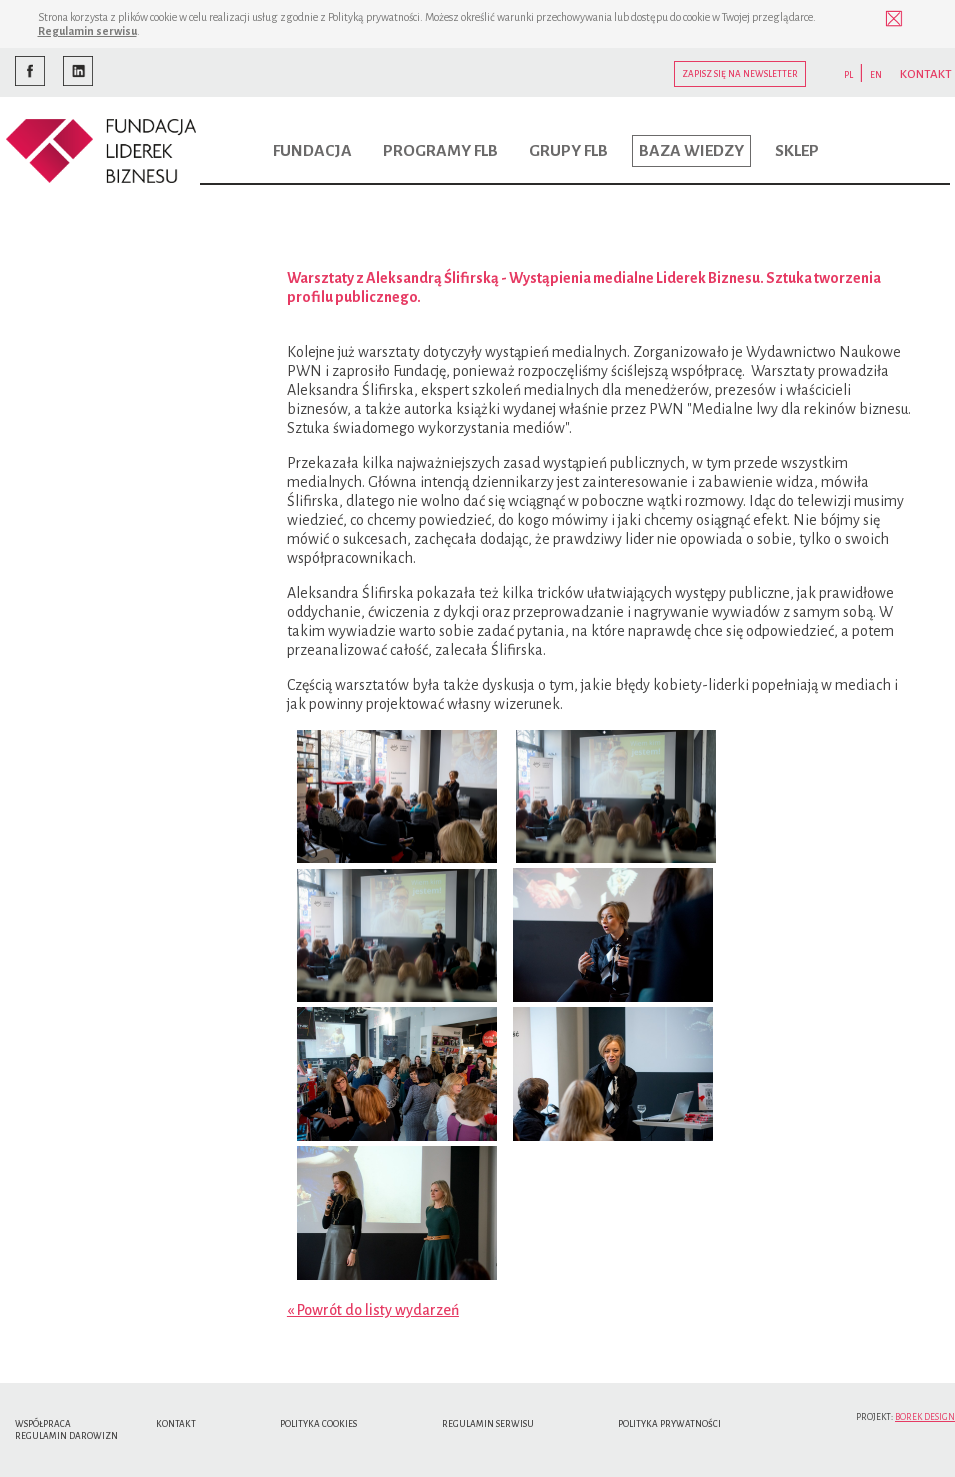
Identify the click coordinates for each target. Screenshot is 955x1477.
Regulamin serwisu (87, 31)
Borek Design (925, 1417)
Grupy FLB (568, 151)
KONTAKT (926, 74)
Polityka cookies (318, 1424)
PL (848, 75)
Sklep (797, 151)
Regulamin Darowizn (66, 1436)
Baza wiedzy (691, 151)
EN (876, 75)
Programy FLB (440, 151)
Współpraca (43, 1424)
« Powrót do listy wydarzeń (373, 1310)
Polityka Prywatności (669, 1424)
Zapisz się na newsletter (740, 74)
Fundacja (312, 151)
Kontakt (176, 1424)
